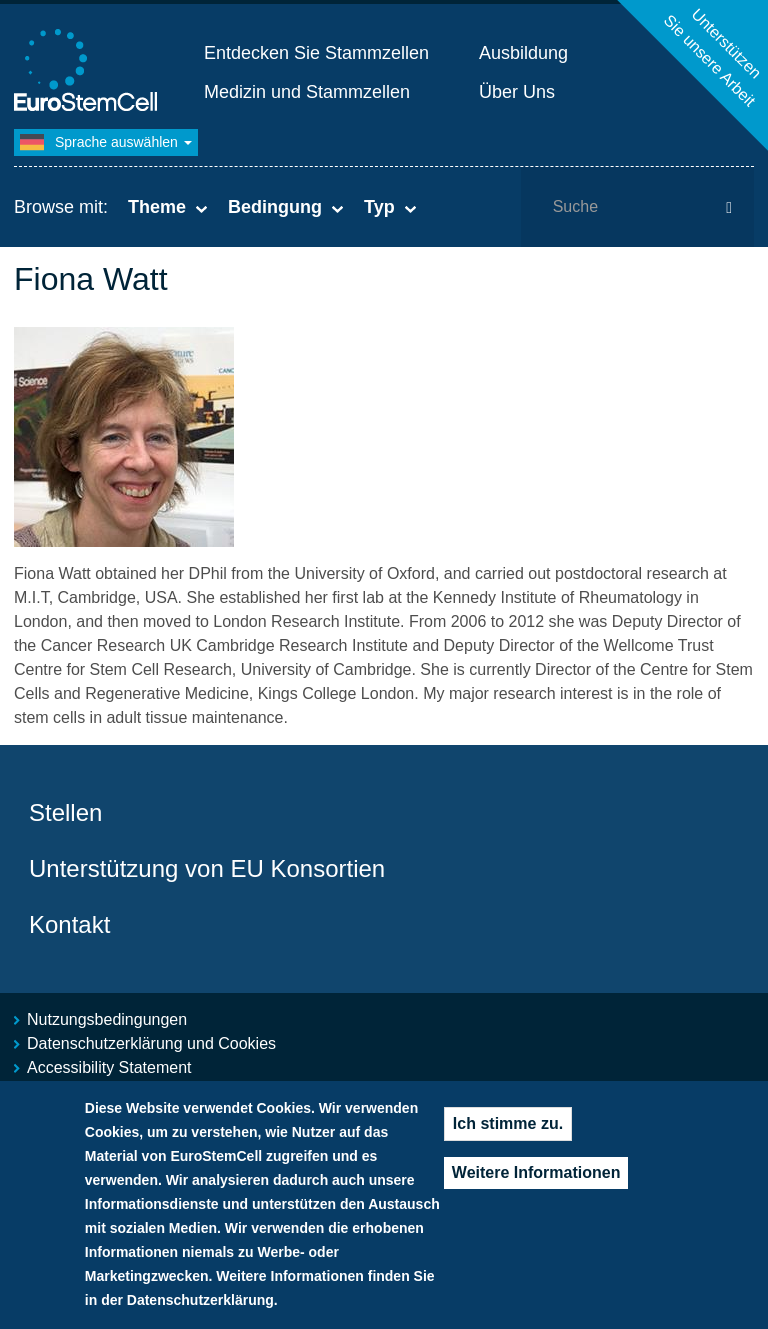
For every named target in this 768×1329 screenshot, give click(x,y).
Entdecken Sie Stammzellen (316, 53)
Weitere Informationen (536, 1180)
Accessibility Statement (109, 1067)
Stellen (65, 812)
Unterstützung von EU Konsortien (207, 868)
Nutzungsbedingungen (107, 1019)
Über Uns (517, 92)
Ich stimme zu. (508, 1131)
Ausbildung (523, 53)
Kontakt (69, 924)
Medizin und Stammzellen (307, 92)
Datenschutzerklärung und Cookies (151, 1043)
